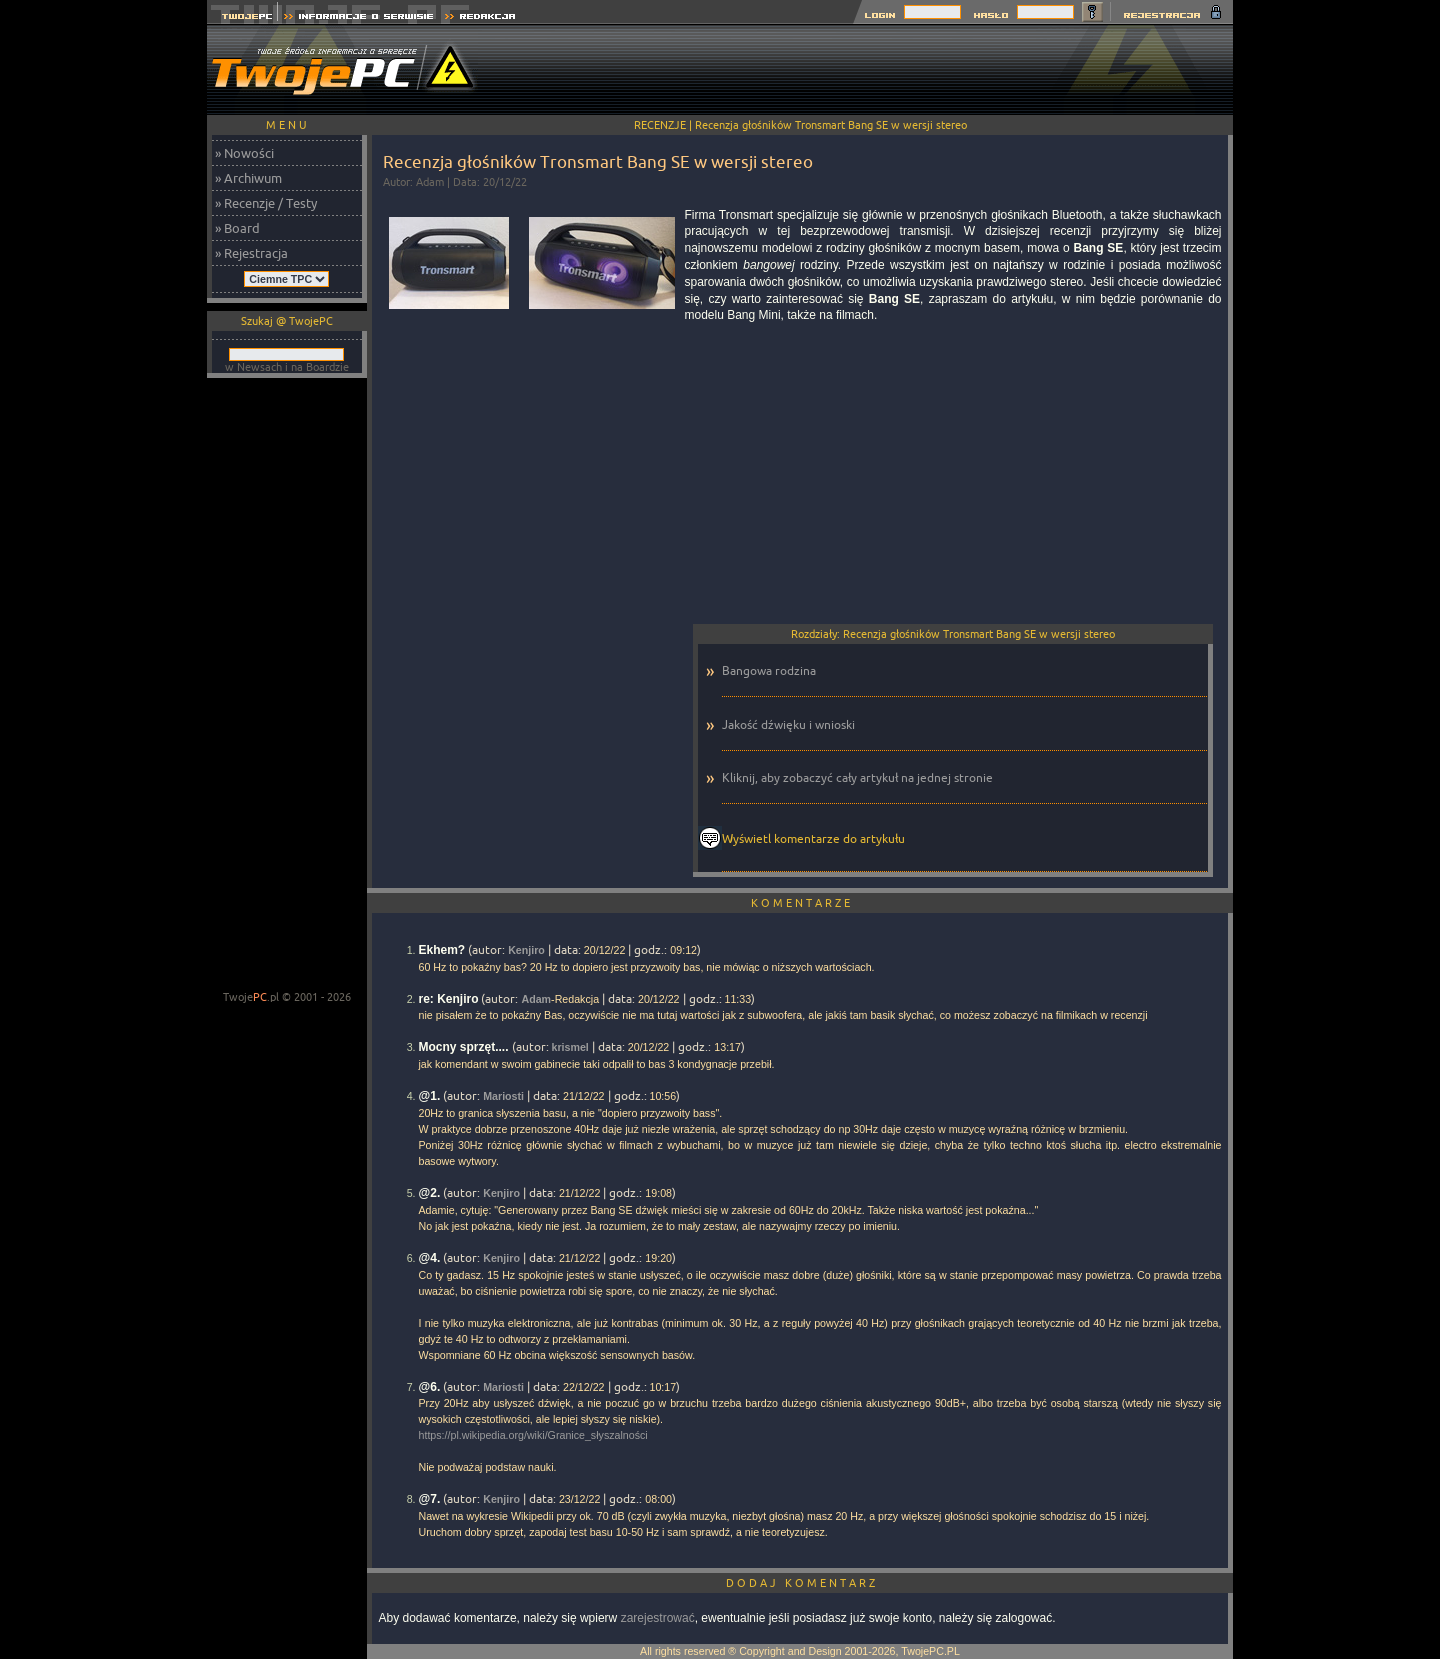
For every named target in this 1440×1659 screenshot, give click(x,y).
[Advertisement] (869, 70)
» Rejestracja (251, 253)
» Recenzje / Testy (266, 203)
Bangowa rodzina (769, 670)
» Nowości (244, 153)
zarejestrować (658, 1618)
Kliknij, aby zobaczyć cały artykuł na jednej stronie (857, 777)
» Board (237, 228)
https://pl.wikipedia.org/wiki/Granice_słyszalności (533, 1435)
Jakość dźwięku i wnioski (788, 724)
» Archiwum (248, 178)
